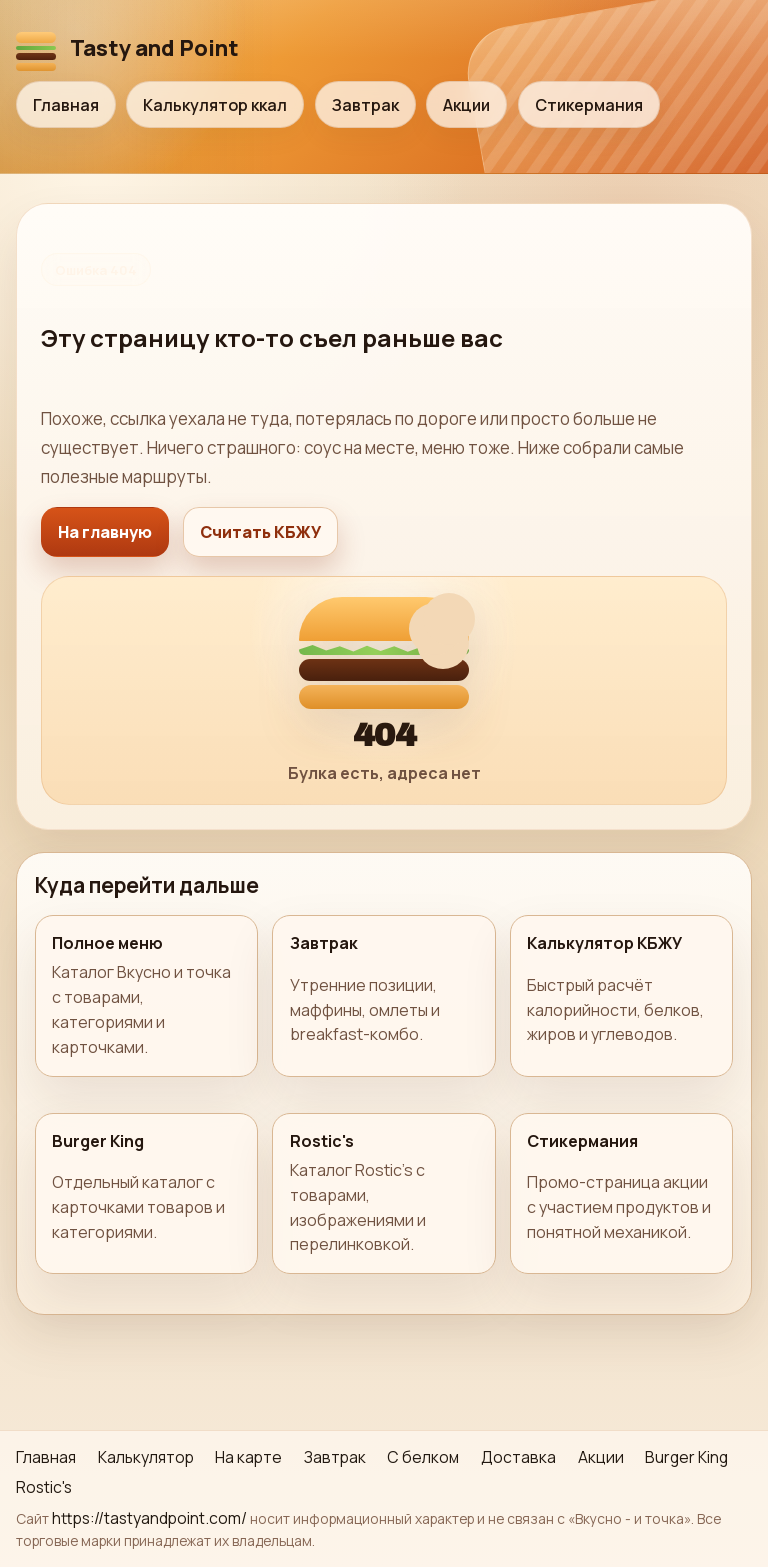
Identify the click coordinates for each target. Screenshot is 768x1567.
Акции (466, 105)
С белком (423, 1457)
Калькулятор (146, 1457)
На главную (105, 532)
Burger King (686, 1457)
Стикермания (589, 105)
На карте (248, 1457)
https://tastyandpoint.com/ (149, 1518)
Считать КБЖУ (260, 532)
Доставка (518, 1457)
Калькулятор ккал (215, 105)
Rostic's (44, 1487)
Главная (66, 105)
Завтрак (365, 105)
